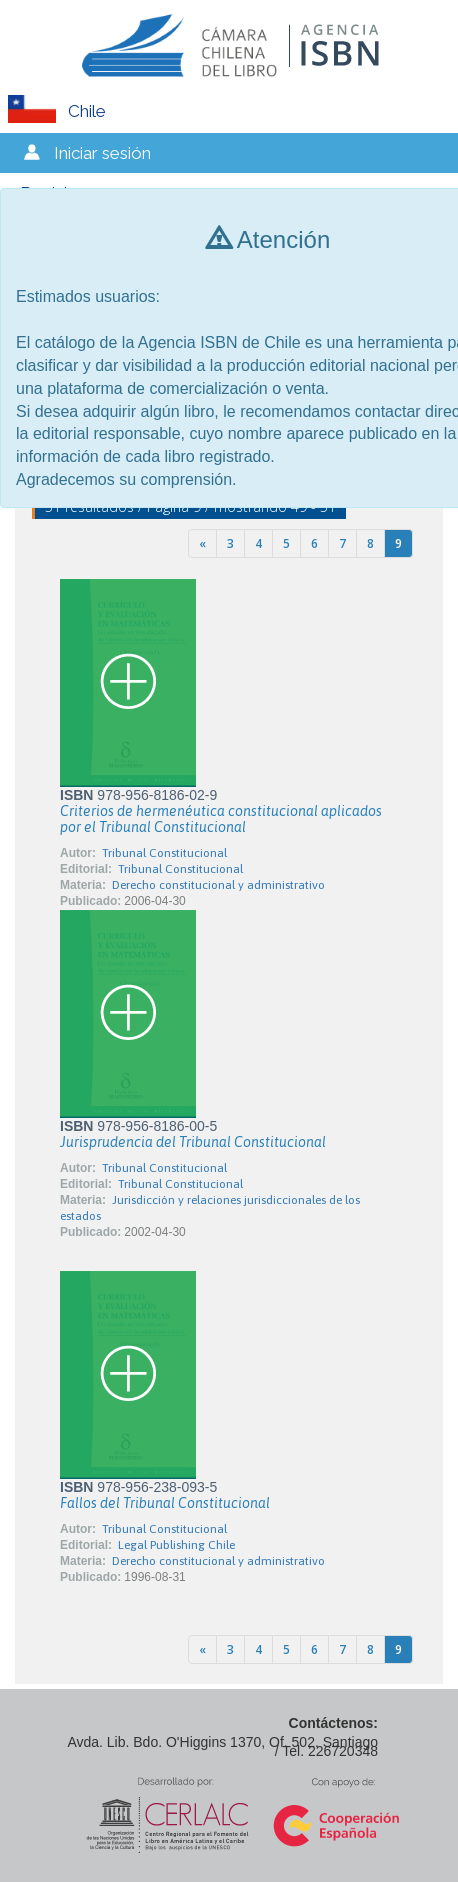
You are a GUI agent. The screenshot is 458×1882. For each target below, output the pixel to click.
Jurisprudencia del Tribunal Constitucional (193, 1142)
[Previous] (202, 543)
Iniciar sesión (102, 153)
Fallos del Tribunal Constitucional (165, 1503)
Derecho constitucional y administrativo (218, 885)
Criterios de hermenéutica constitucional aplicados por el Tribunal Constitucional (221, 819)
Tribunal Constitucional (164, 853)
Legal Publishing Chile (176, 1545)
